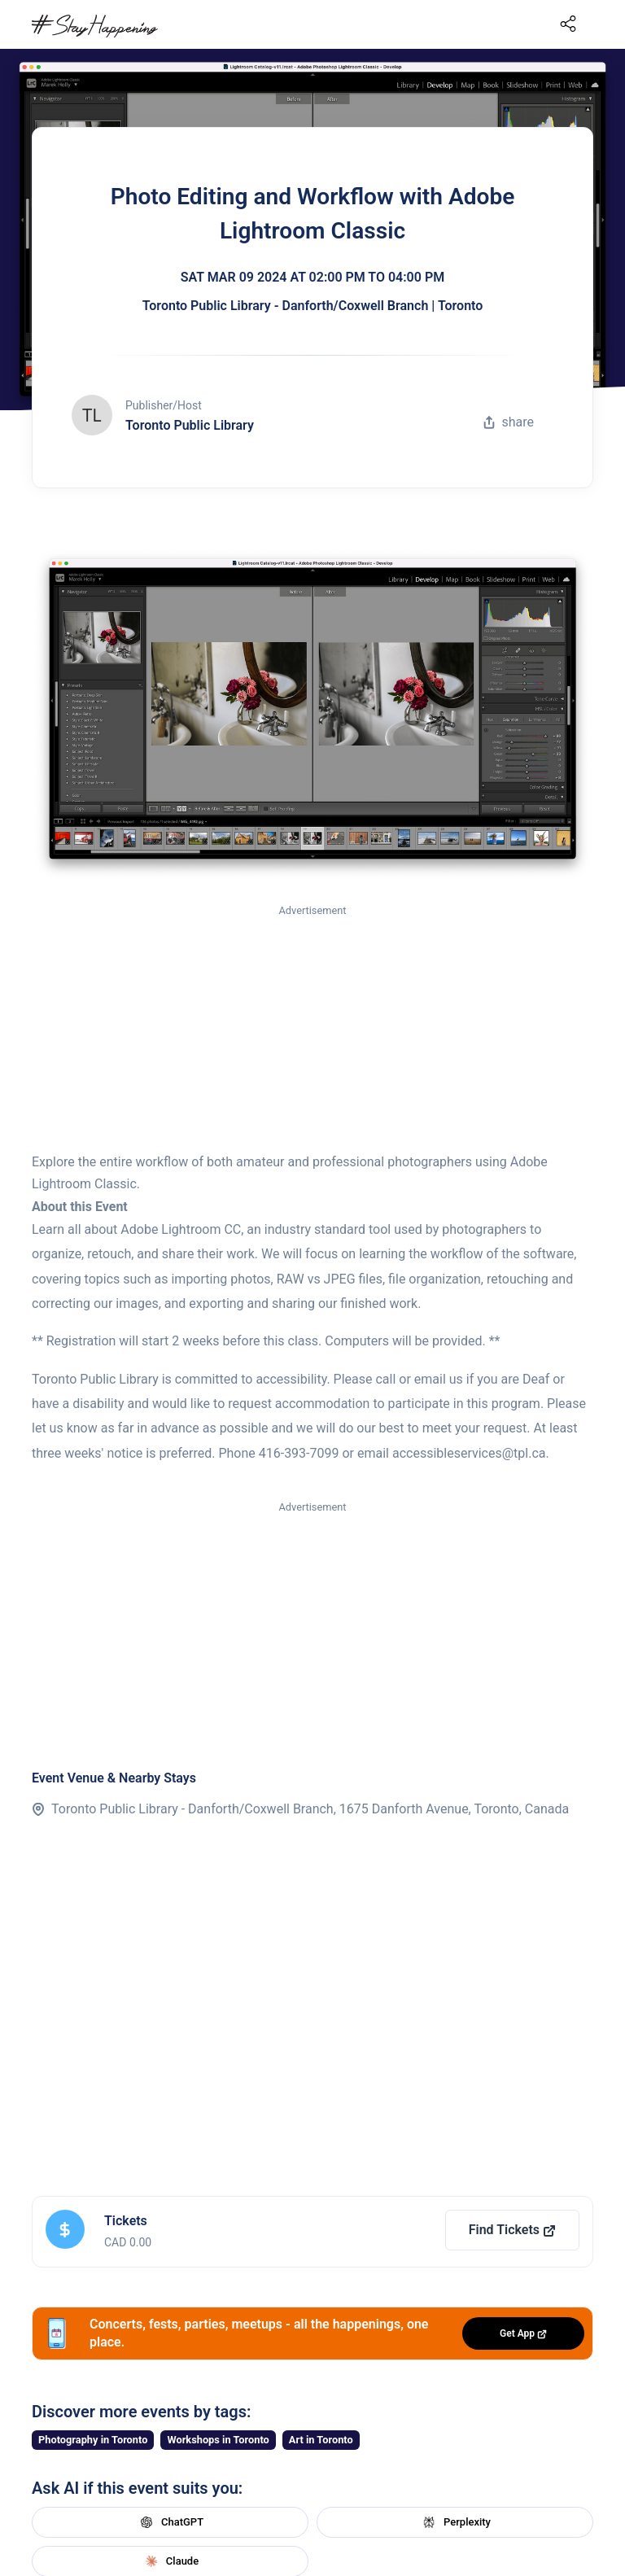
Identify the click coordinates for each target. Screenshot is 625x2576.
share (509, 422)
